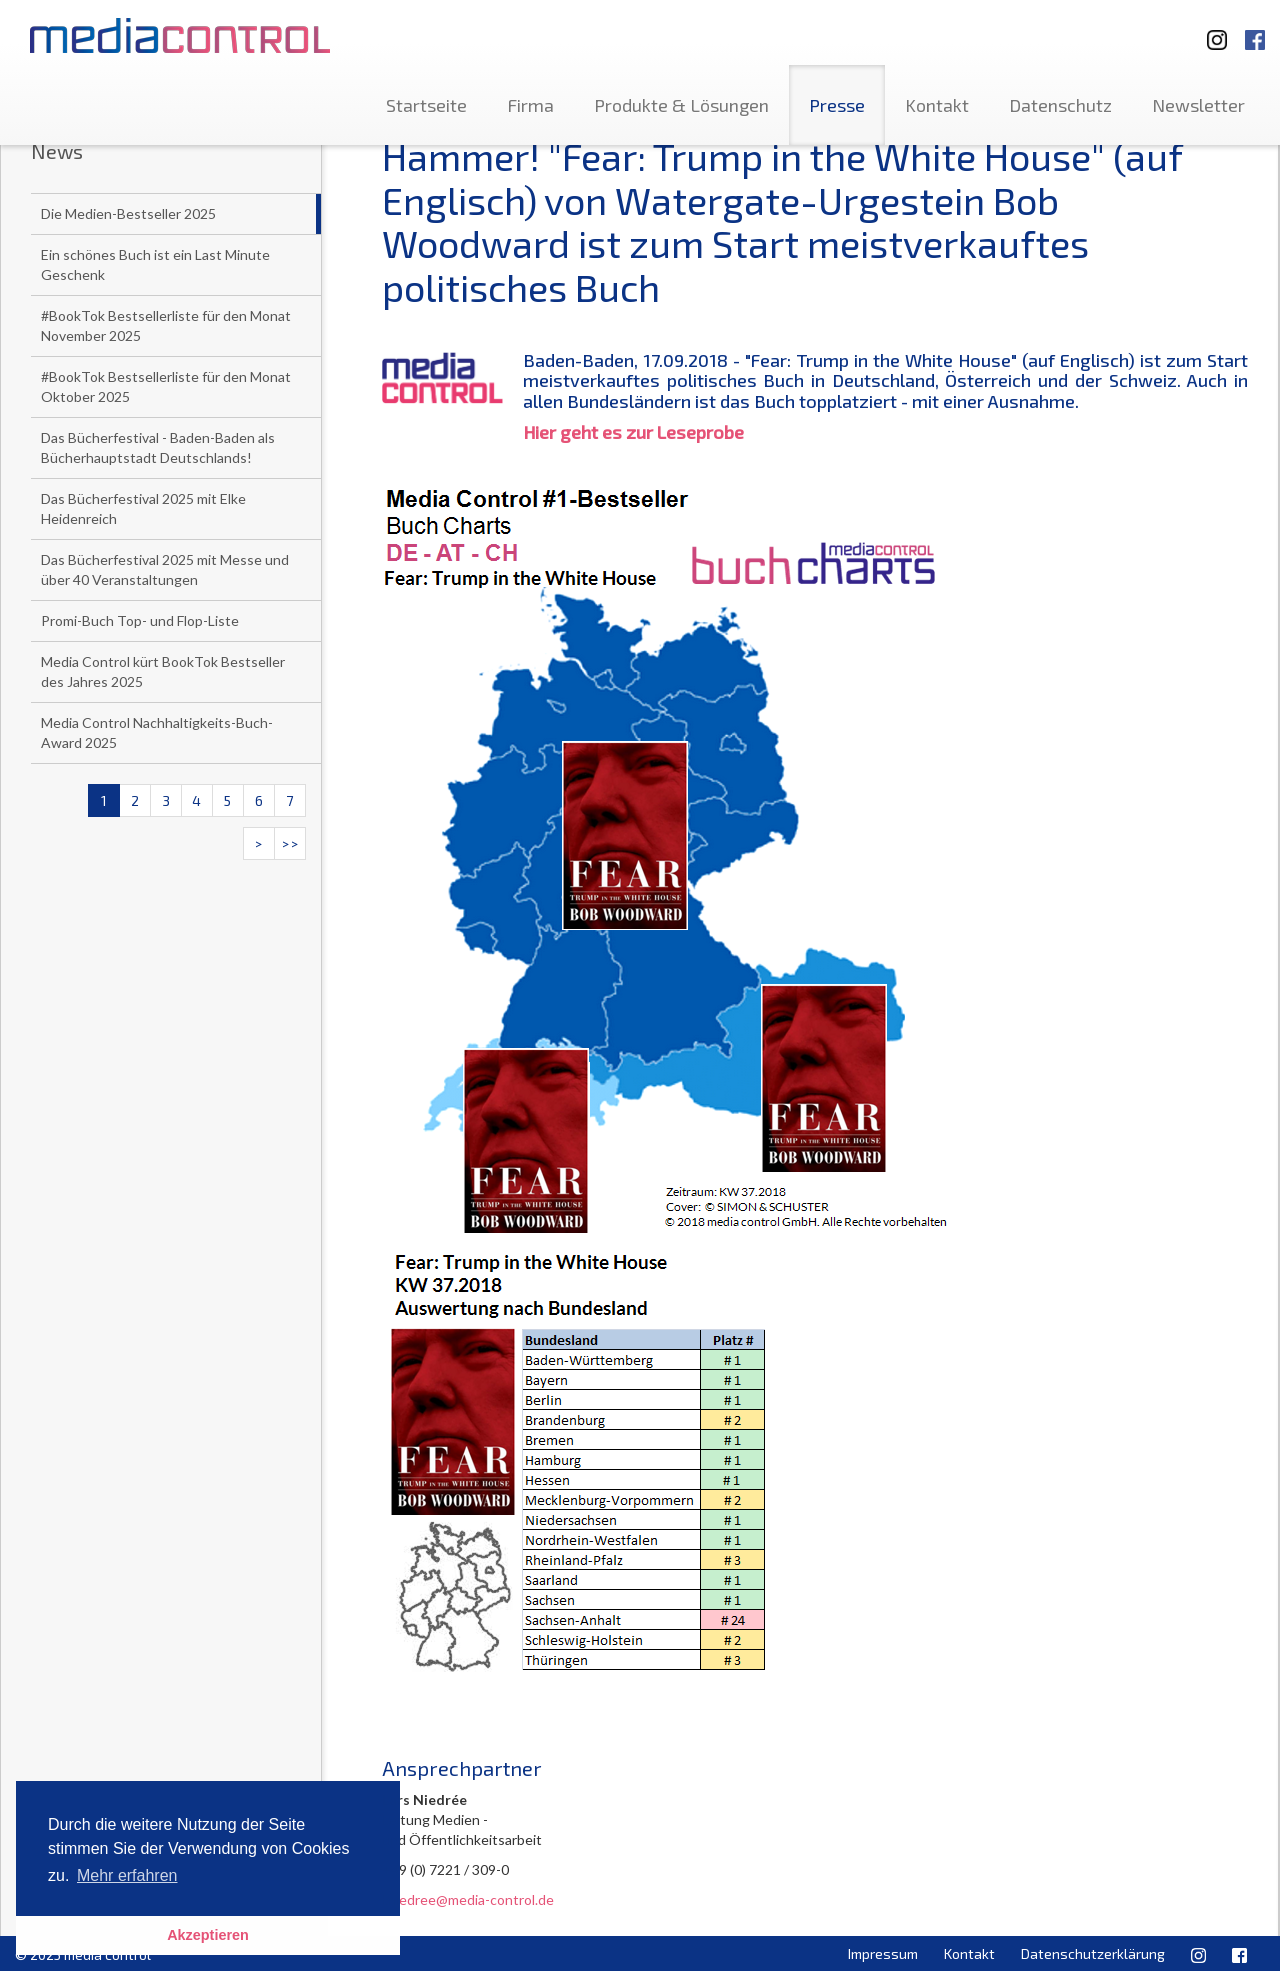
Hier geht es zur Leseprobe (633, 432)
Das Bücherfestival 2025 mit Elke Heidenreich (143, 508)
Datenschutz (1060, 105)
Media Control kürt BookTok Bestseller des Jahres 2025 (163, 671)
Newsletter (1198, 105)
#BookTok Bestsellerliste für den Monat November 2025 (166, 325)
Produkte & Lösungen (681, 105)
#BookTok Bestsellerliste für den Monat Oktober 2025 (166, 386)
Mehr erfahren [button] (127, 1875)
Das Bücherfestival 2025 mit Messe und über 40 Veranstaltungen (165, 569)
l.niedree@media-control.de (468, 1899)
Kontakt (937, 105)
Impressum (883, 1953)
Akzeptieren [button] (208, 1935)
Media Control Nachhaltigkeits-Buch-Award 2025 (157, 732)
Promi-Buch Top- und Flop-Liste (140, 620)
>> (290, 843)
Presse (837, 105)
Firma (530, 105)
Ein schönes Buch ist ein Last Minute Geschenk (155, 264)
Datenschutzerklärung (1093, 1953)
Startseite (426, 105)
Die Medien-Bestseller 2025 (128, 213)
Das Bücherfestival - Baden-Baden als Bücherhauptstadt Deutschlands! (158, 447)
